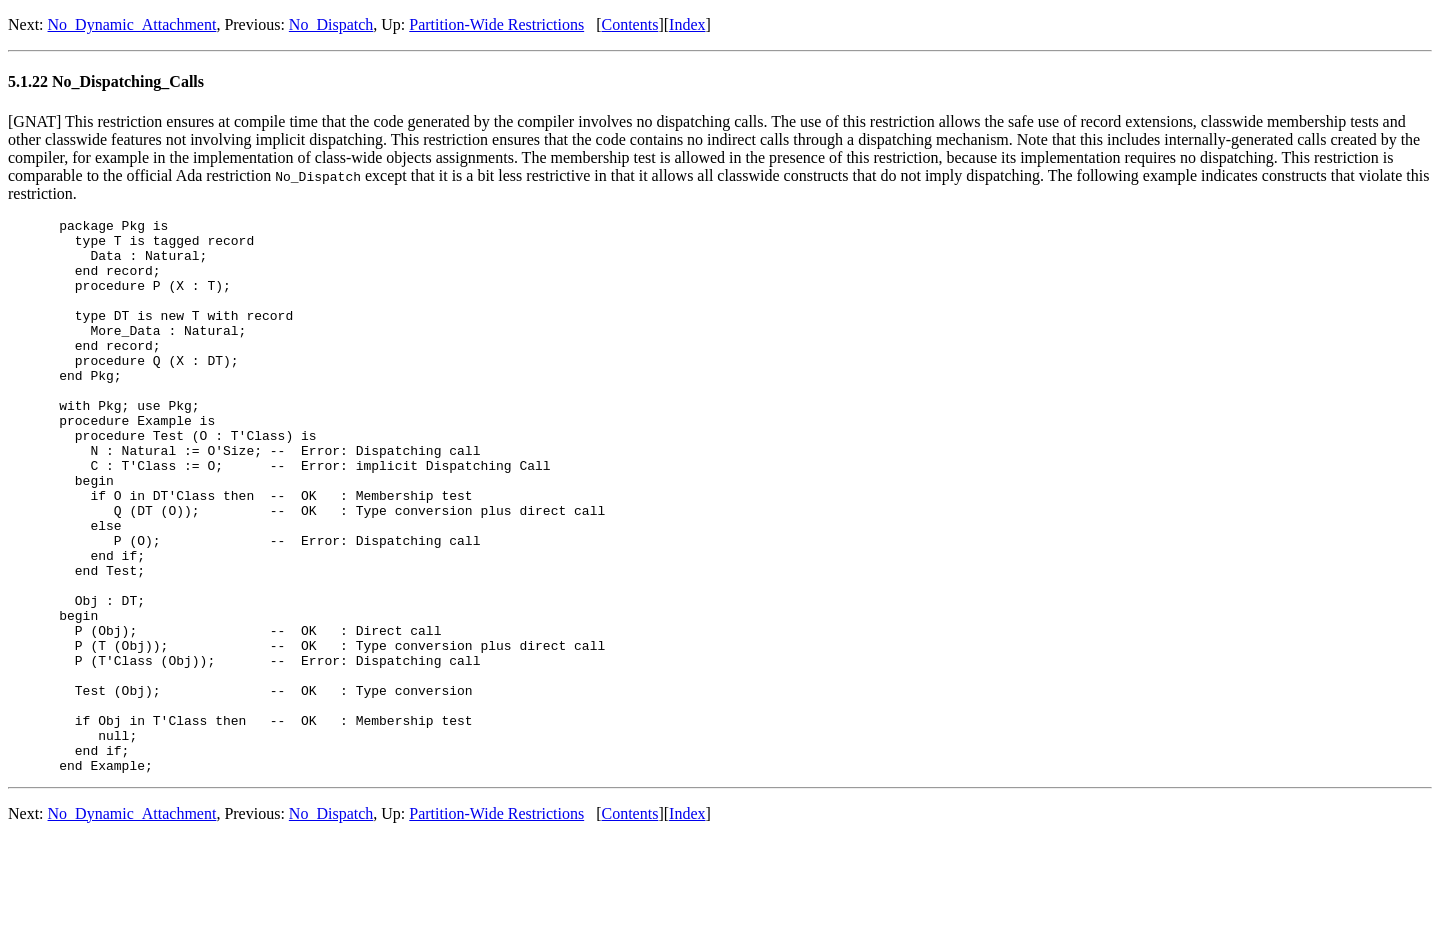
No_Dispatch (331, 24)
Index (687, 24)
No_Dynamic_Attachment (132, 24)
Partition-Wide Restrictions (496, 24)
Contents (630, 24)
